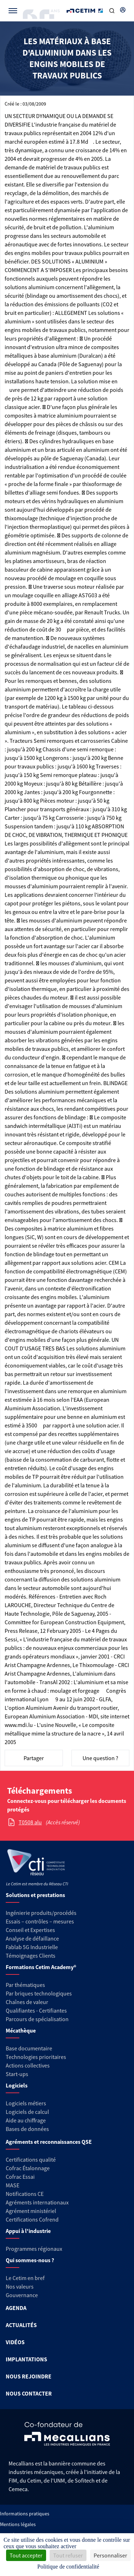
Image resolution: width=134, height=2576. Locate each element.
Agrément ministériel (31, 2210)
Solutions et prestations (35, 1894)
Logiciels (17, 2085)
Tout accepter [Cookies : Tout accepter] (26, 2555)
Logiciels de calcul (27, 2111)
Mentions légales (18, 2524)
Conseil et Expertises (30, 1929)
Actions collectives (28, 2065)
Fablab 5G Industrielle (32, 1947)
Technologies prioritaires (36, 2056)
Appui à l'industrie (28, 2230)
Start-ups (17, 2073)
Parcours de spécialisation (37, 2019)
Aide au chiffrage (26, 2120)
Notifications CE (25, 2193)
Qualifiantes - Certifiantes (36, 2010)
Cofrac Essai (20, 2176)
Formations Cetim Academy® (41, 1967)
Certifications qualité (31, 2159)
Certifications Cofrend (32, 2219)
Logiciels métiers (26, 2103)
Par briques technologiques (39, 1993)
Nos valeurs (20, 2286)
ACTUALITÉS (21, 2325)
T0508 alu (30, 1822)
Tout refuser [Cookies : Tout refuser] (68, 2555)
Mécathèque (21, 2030)
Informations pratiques (24, 2513)
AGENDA (16, 2307)
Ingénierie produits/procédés (41, 1912)
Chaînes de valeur (27, 2001)
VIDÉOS (15, 2342)
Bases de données (27, 2128)
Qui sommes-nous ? (30, 2260)
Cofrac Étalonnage (28, 2168)
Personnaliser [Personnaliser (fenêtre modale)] (110, 2555)
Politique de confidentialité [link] (68, 2567)
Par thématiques (25, 1984)
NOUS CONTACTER (29, 2393)
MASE (12, 2185)
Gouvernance (22, 2295)
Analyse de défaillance (32, 1938)
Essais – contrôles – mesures (40, 1921)
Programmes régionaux (34, 2248)
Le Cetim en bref (25, 2277)
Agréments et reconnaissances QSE (49, 2141)
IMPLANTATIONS (26, 2359)
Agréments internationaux (37, 2202)
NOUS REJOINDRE (28, 2376)
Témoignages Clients (30, 1955)
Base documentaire (29, 2048)
